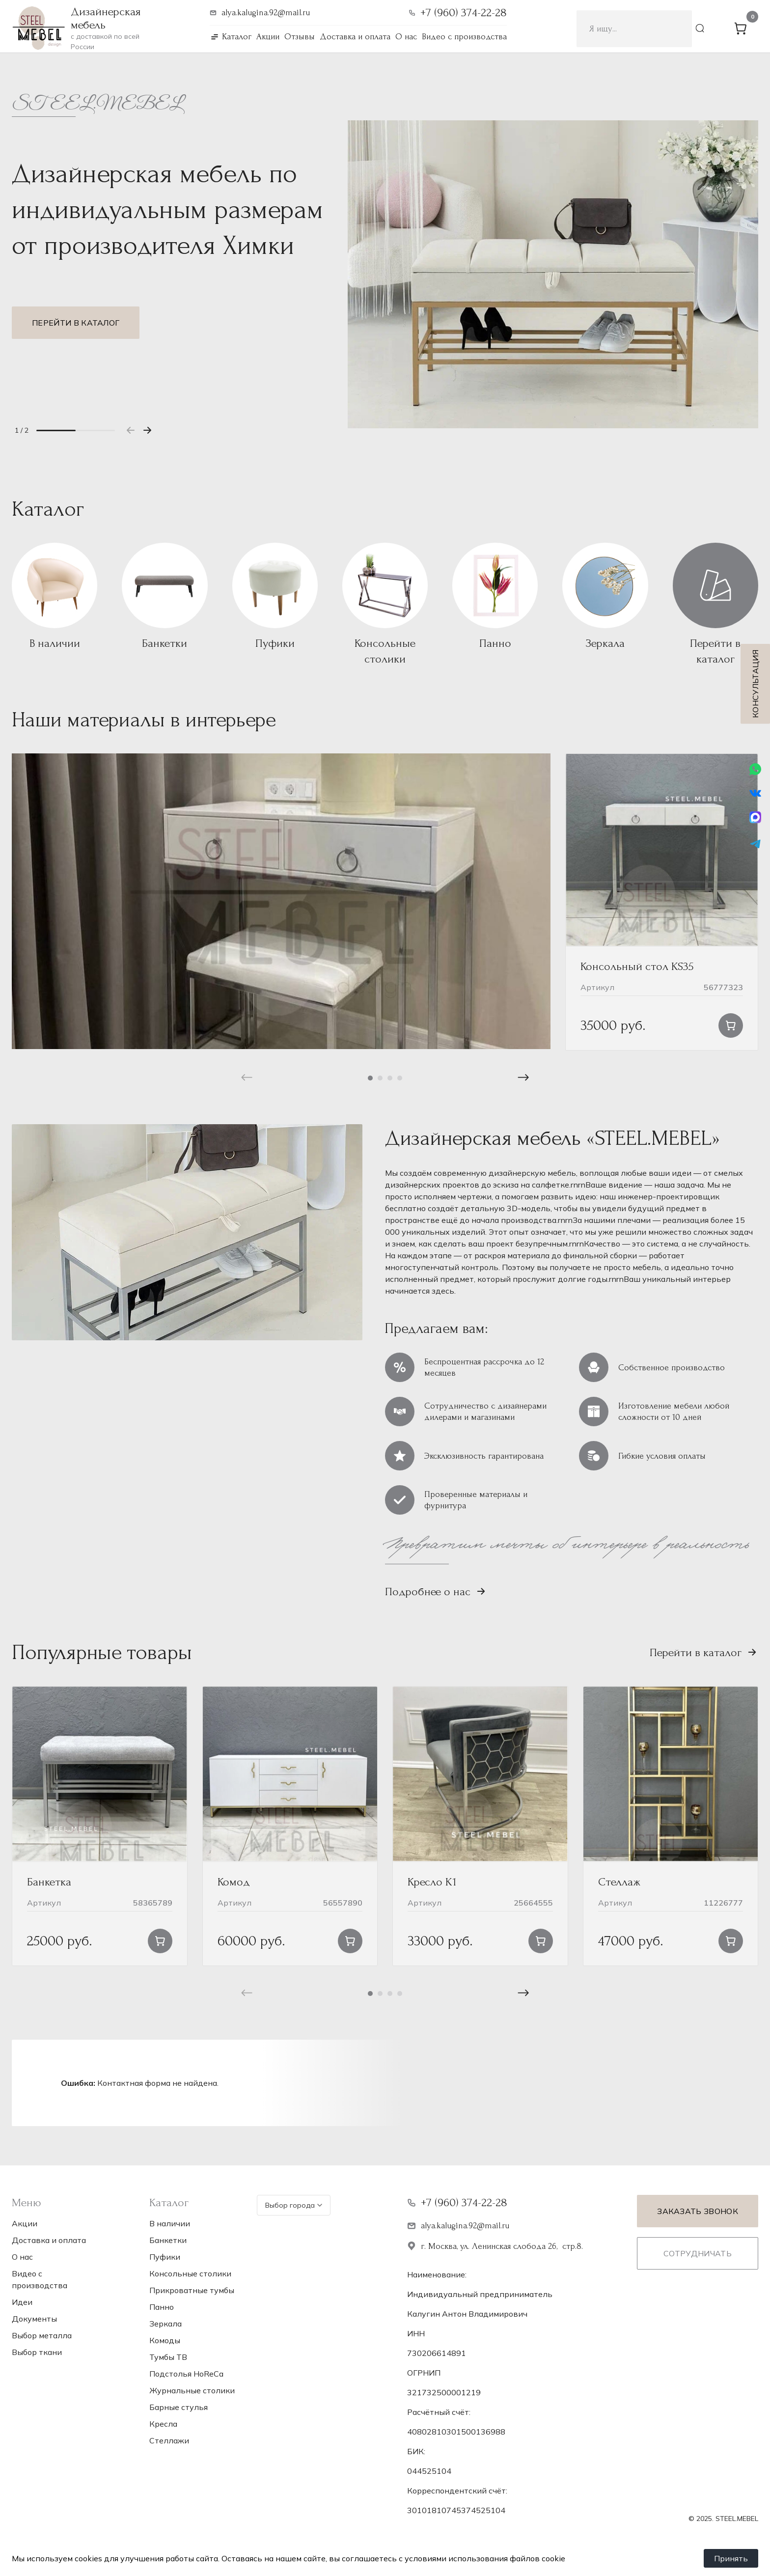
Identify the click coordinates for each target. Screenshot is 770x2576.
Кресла (163, 2424)
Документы (34, 2319)
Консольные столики (190, 2273)
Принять (731, 2558)
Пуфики (164, 2257)
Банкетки (168, 2240)
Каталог (236, 36)
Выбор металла (42, 2335)
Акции (267, 36)
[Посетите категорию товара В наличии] (54, 597)
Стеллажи (169, 2440)
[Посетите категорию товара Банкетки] (164, 597)
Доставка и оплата (355, 36)
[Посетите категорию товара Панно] (495, 597)
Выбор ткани (37, 2352)
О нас (406, 36)
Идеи (22, 2302)
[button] (147, 430)
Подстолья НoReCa (186, 2374)
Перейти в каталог (75, 323)
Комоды (164, 2340)
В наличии (169, 2223)
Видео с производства (464, 36)
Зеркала (165, 2323)
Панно (161, 2307)
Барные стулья (178, 2407)
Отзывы (299, 36)
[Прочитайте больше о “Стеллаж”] (730, 1941)
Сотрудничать (697, 2253)
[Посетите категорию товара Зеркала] (605, 597)
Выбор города (293, 2205)
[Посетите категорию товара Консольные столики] (385, 604)
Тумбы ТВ (168, 2357)
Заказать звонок (697, 2211)
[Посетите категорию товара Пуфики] (275, 597)
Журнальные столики (192, 2390)
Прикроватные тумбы (191, 2290)
